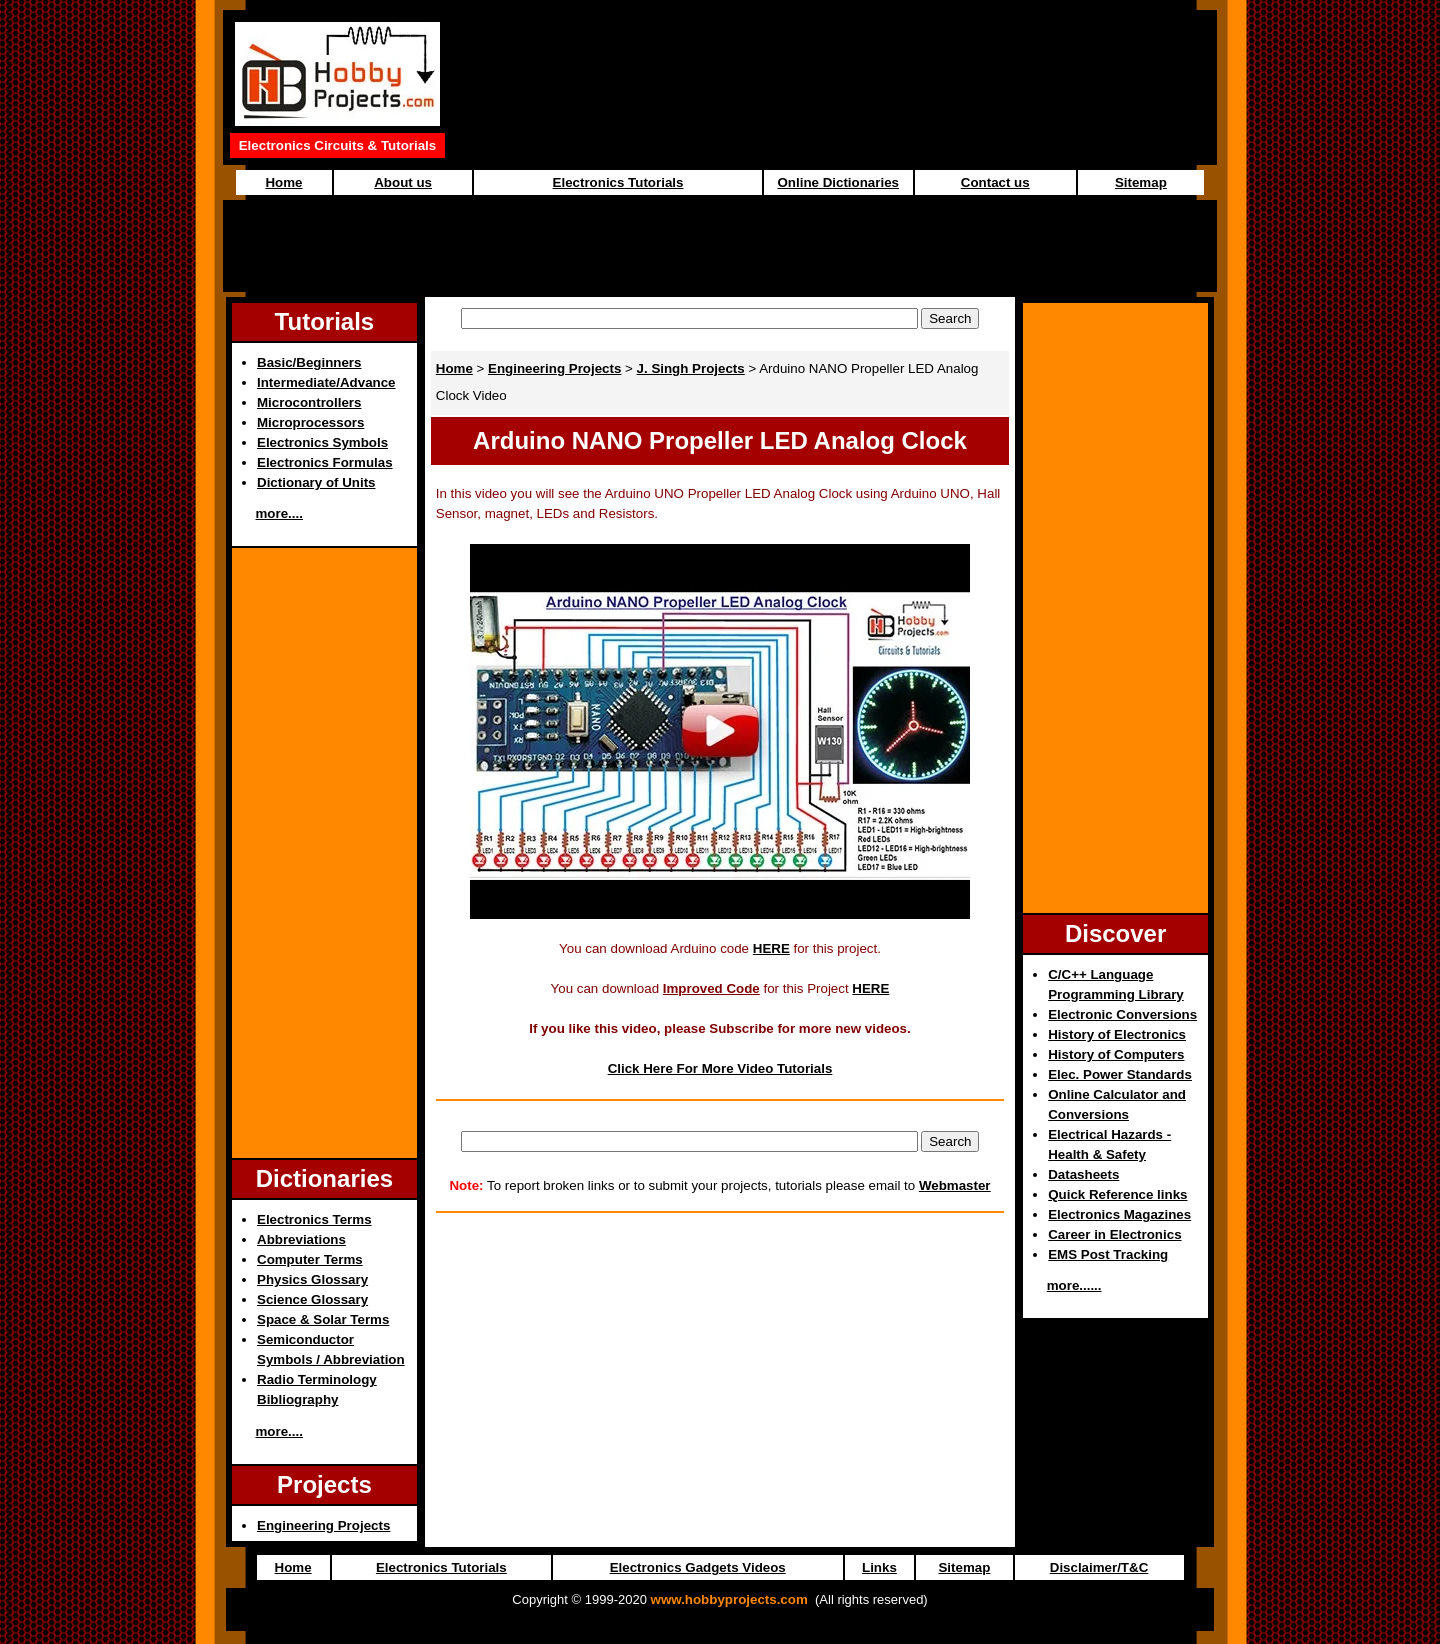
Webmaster (955, 1185)
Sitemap (1141, 182)
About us (403, 182)
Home (283, 182)
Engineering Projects (323, 1525)
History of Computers (1116, 1054)
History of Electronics (1117, 1034)
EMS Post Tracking (1108, 1254)
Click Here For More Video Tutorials (720, 1068)
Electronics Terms (314, 1219)
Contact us (995, 182)
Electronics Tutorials (618, 182)
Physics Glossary (312, 1279)
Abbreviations (301, 1239)
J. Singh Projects (691, 368)
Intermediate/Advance (326, 382)
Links (879, 1567)
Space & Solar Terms (323, 1319)
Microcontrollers (309, 402)
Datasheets (1083, 1174)
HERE (771, 948)
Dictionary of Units (316, 482)
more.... (279, 513)
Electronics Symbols (322, 442)
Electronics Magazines (1119, 1214)
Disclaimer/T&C (1099, 1567)
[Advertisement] (720, 246)
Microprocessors (310, 422)
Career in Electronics (1114, 1234)
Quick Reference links (1117, 1194)
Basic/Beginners (309, 362)
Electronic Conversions (1122, 1014)
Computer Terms (310, 1259)
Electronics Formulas (325, 462)
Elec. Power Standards (1120, 1074)
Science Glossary (312, 1299)
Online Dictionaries (838, 182)
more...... (1074, 1285)
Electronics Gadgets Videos (698, 1567)
